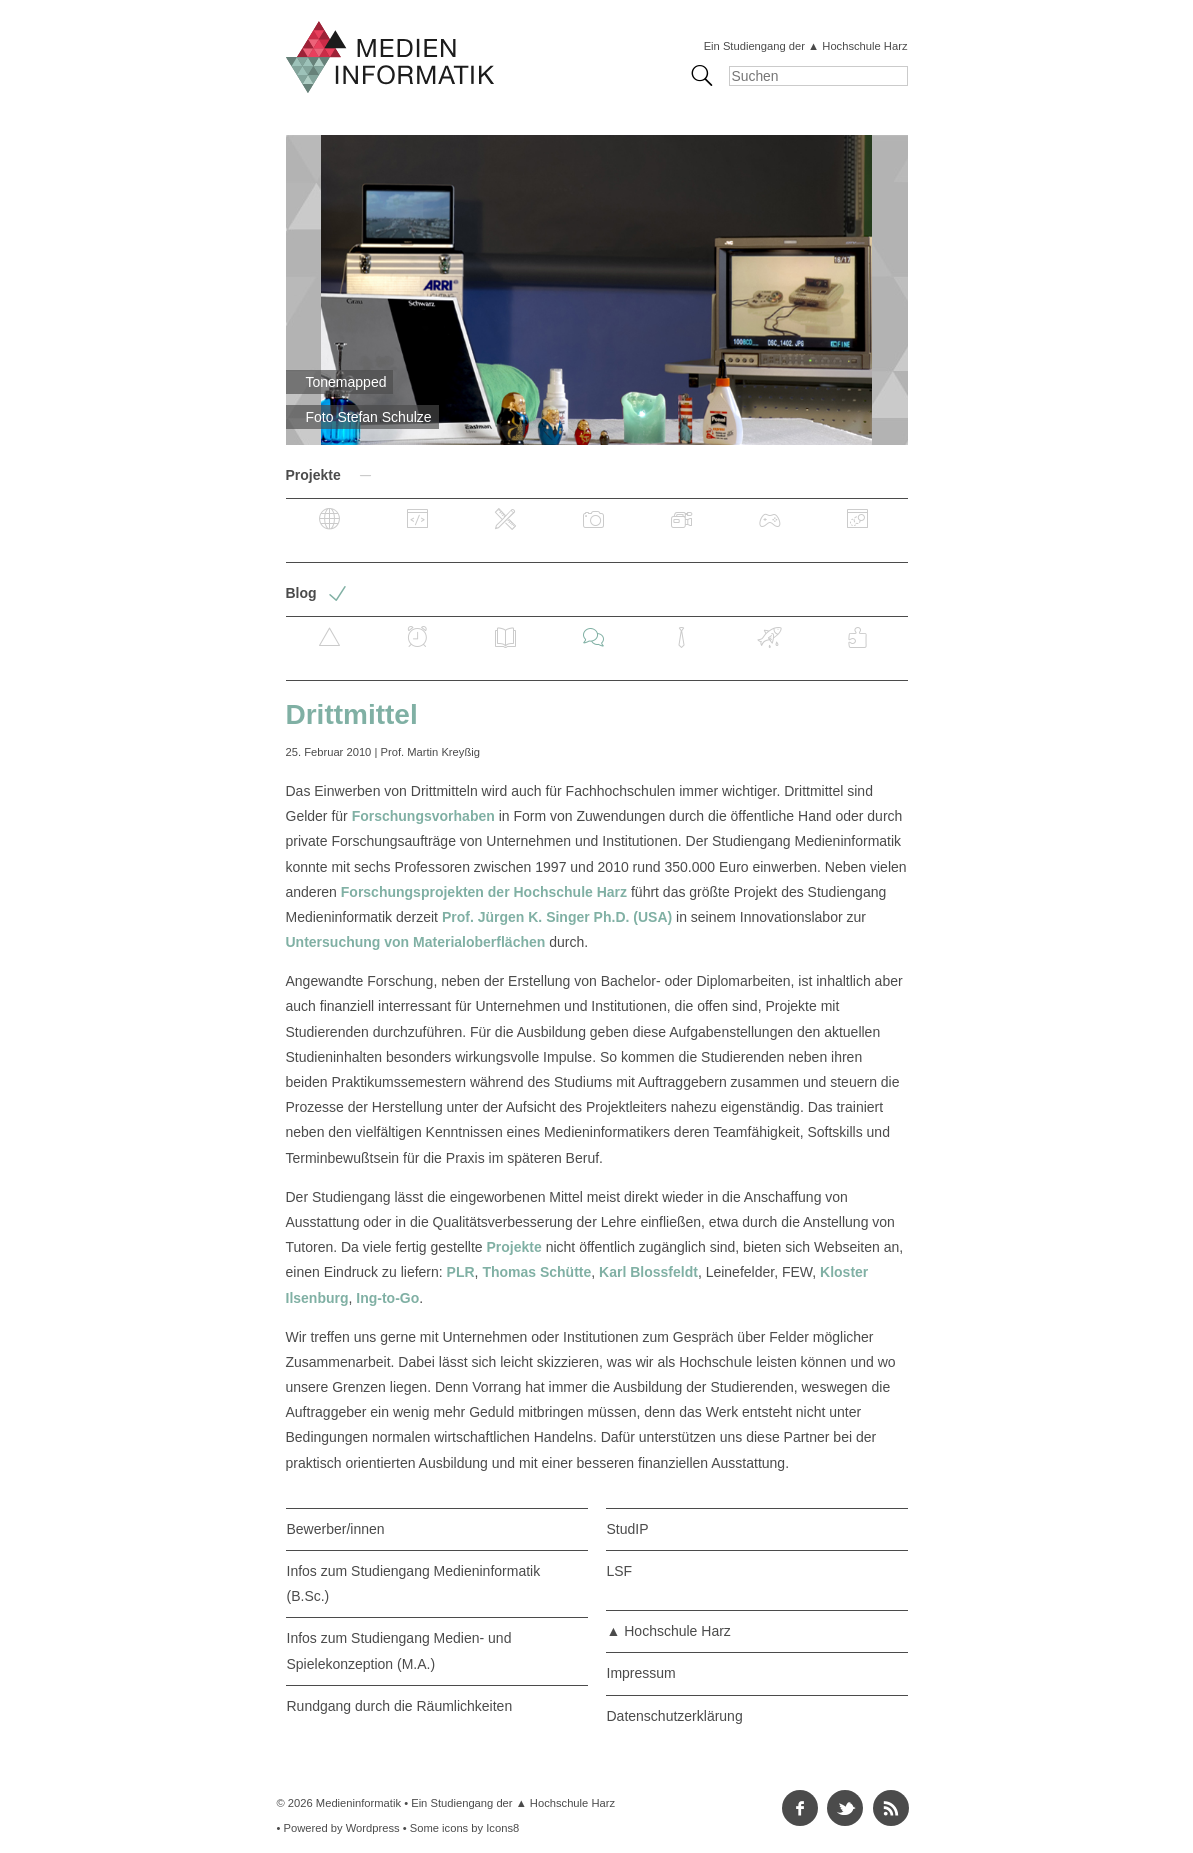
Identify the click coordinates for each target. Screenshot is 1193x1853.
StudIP (628, 1529)
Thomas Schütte (536, 1272)
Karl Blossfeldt (648, 1272)
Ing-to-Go (387, 1298)
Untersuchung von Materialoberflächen (416, 942)
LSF (620, 1571)
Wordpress (373, 1828)
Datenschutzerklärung (675, 1716)
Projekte (514, 1247)
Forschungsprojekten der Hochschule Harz (484, 892)
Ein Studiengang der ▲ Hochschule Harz (806, 46)
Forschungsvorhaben (423, 816)
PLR (461, 1272)
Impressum (641, 1673)
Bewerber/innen (336, 1529)
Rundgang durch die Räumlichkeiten (400, 1706)
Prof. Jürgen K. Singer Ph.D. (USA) (557, 917)
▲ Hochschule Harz (669, 1631)
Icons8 (502, 1828)
